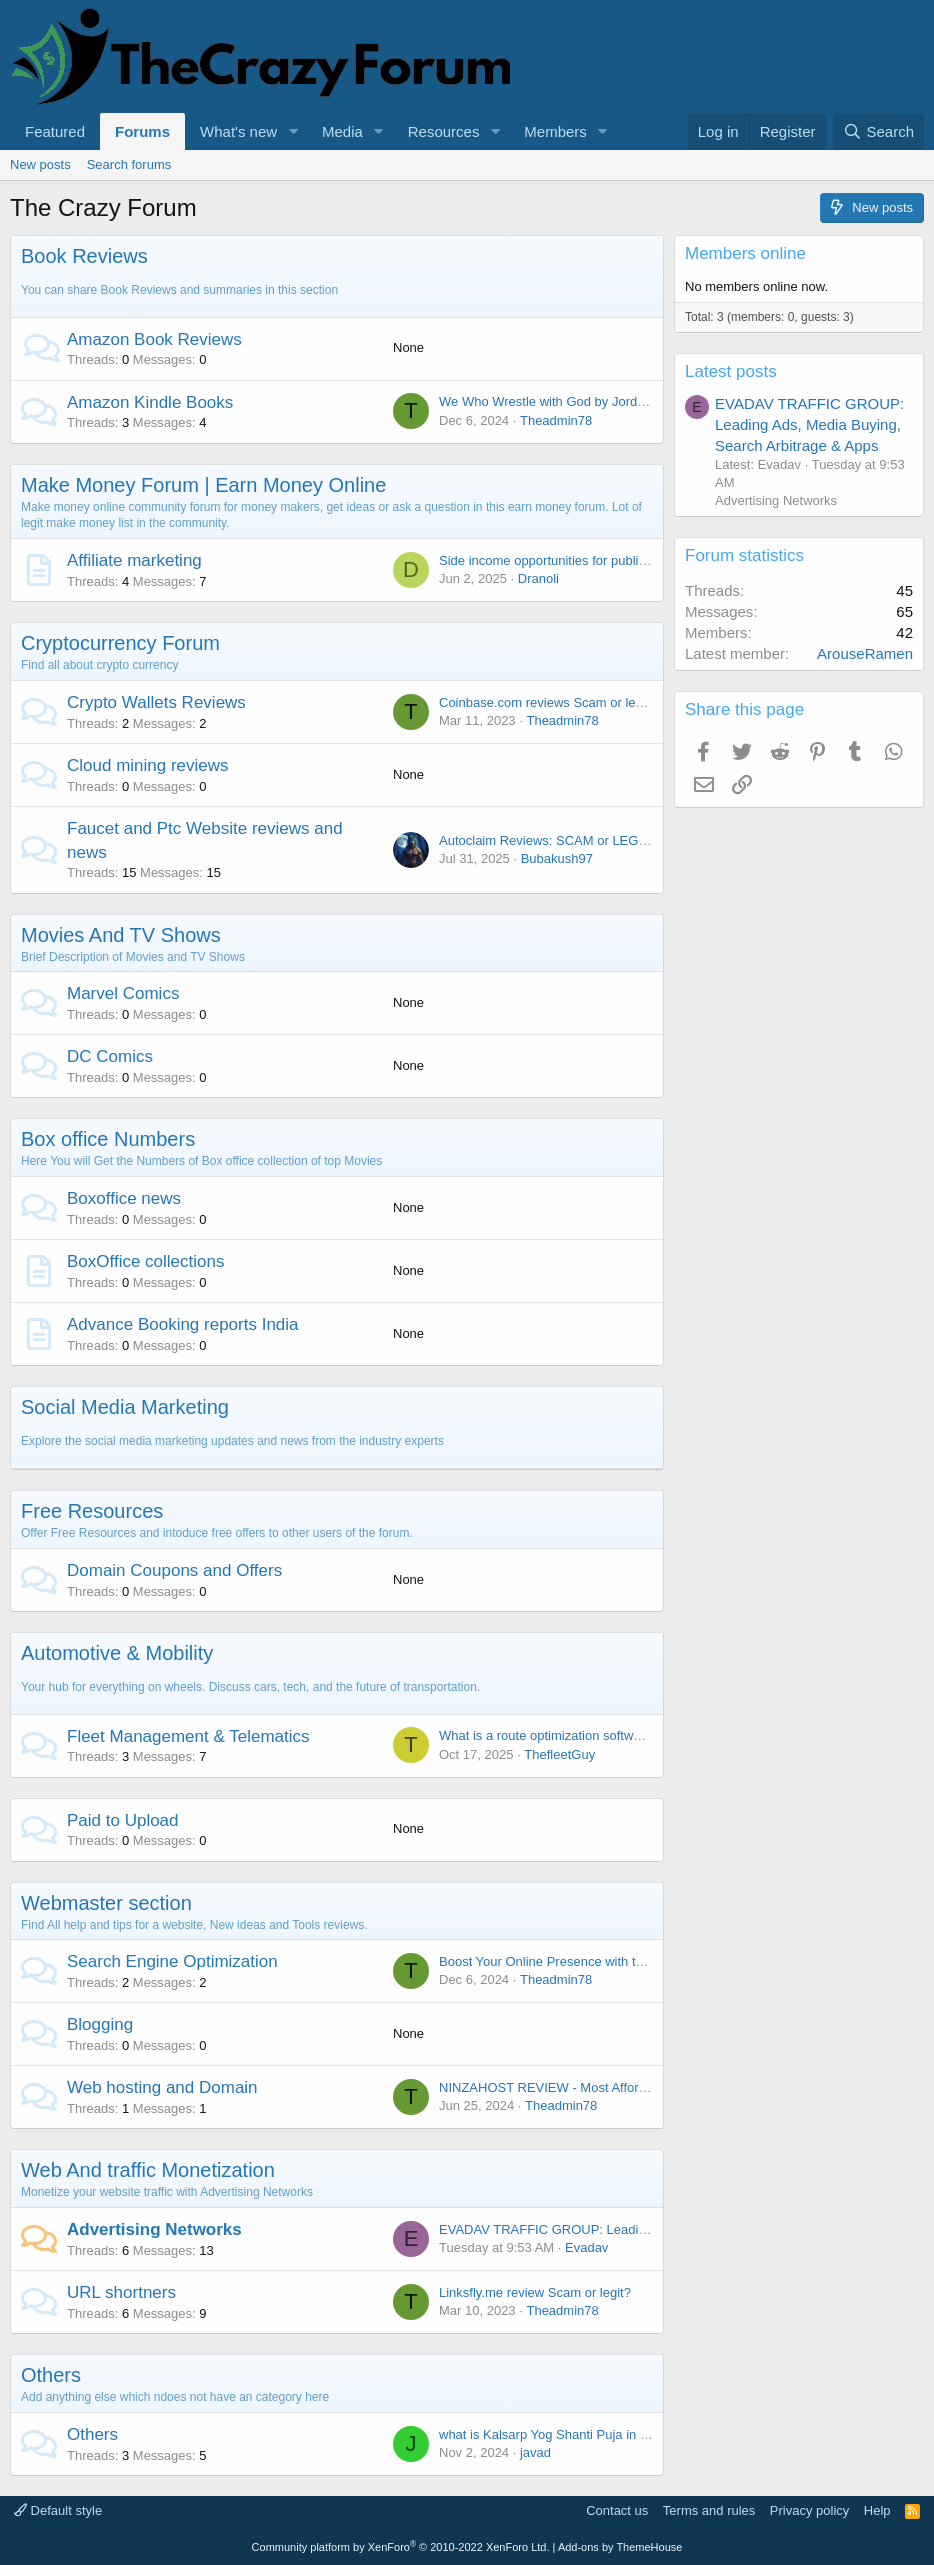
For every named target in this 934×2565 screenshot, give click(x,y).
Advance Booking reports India (183, 1324)
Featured (55, 131)
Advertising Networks (154, 2229)
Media (342, 131)
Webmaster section (106, 1903)
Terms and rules (709, 2510)
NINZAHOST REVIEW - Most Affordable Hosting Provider (604, 2087)
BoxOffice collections (145, 1261)
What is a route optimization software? (549, 1735)
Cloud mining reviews (148, 765)
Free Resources (92, 1511)
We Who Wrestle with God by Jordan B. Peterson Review (604, 401)
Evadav (586, 2247)
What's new (238, 131)
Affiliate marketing (134, 560)
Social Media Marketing (125, 1407)
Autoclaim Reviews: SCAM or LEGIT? (548, 840)
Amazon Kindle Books (150, 402)
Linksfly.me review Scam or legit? (535, 2292)
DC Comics (110, 1056)
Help (877, 2510)
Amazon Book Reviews (154, 339)
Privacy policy (809, 2510)
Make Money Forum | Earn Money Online (203, 485)
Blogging (100, 2024)
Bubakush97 (557, 858)
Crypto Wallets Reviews (156, 702)
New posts (40, 164)
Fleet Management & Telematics (188, 1736)
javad (535, 2452)
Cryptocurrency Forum (120, 643)
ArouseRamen (865, 653)
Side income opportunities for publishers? (558, 560)
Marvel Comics (123, 993)
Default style (58, 2510)
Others (51, 2375)
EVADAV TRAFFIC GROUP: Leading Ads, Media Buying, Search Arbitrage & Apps (809, 424)
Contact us (617, 2510)
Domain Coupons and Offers (174, 1570)
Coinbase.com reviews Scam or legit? (547, 702)
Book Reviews (84, 256)
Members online (745, 253)
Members (555, 131)
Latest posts (731, 371)
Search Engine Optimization (172, 1961)
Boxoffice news (124, 1198)
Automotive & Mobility (117, 1653)
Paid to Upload (123, 1820)
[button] (293, 131)
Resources (444, 131)
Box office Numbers (108, 1139)
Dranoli (538, 578)
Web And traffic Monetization (148, 2170)
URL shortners (121, 2292)
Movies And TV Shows (121, 935)
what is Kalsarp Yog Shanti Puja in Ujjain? (559, 2434)
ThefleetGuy (559, 1754)
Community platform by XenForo (401, 2547)
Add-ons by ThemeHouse (620, 2547)
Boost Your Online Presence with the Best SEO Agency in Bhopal (627, 1961)
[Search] (878, 131)
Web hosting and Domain (162, 2087)
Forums (142, 131)
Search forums (129, 164)
